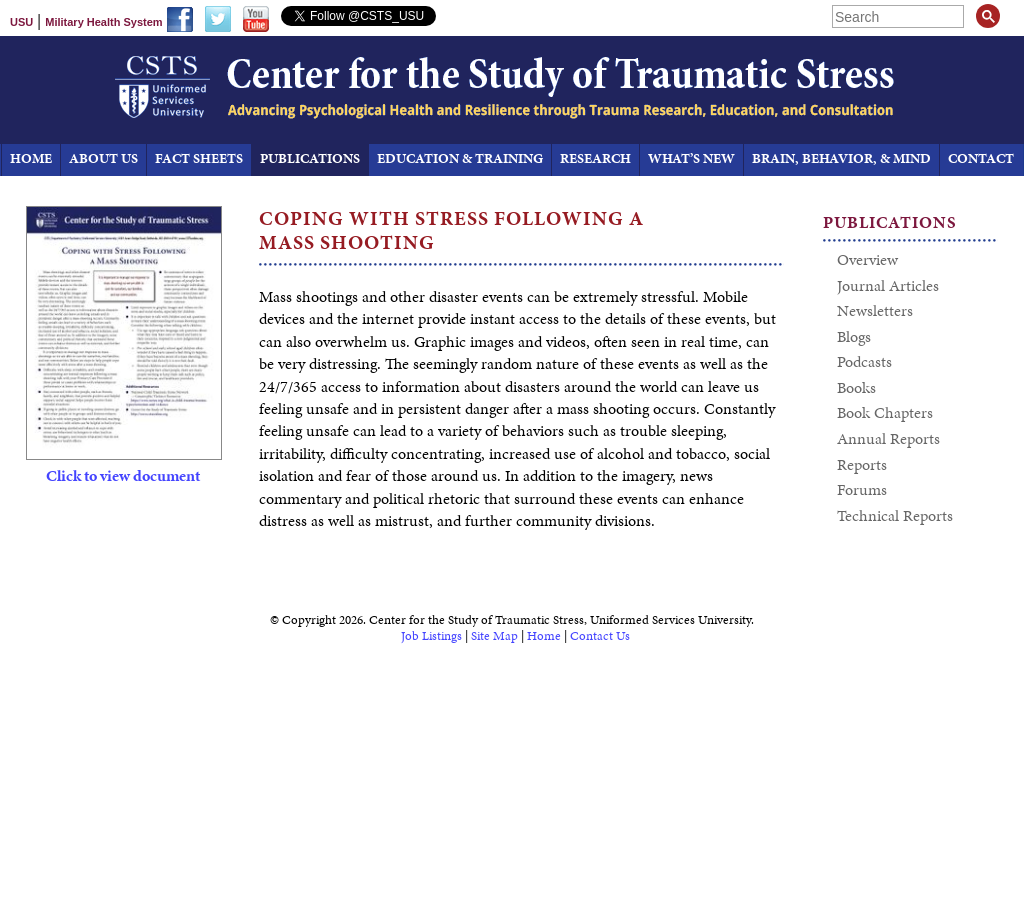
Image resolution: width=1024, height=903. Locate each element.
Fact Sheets (199, 158)
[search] (900, 16)
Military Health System (103, 22)
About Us (103, 158)
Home (544, 636)
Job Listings (431, 636)
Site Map (494, 636)
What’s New (691, 158)
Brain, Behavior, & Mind (841, 158)
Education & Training (460, 158)
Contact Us (600, 636)
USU (21, 22)
